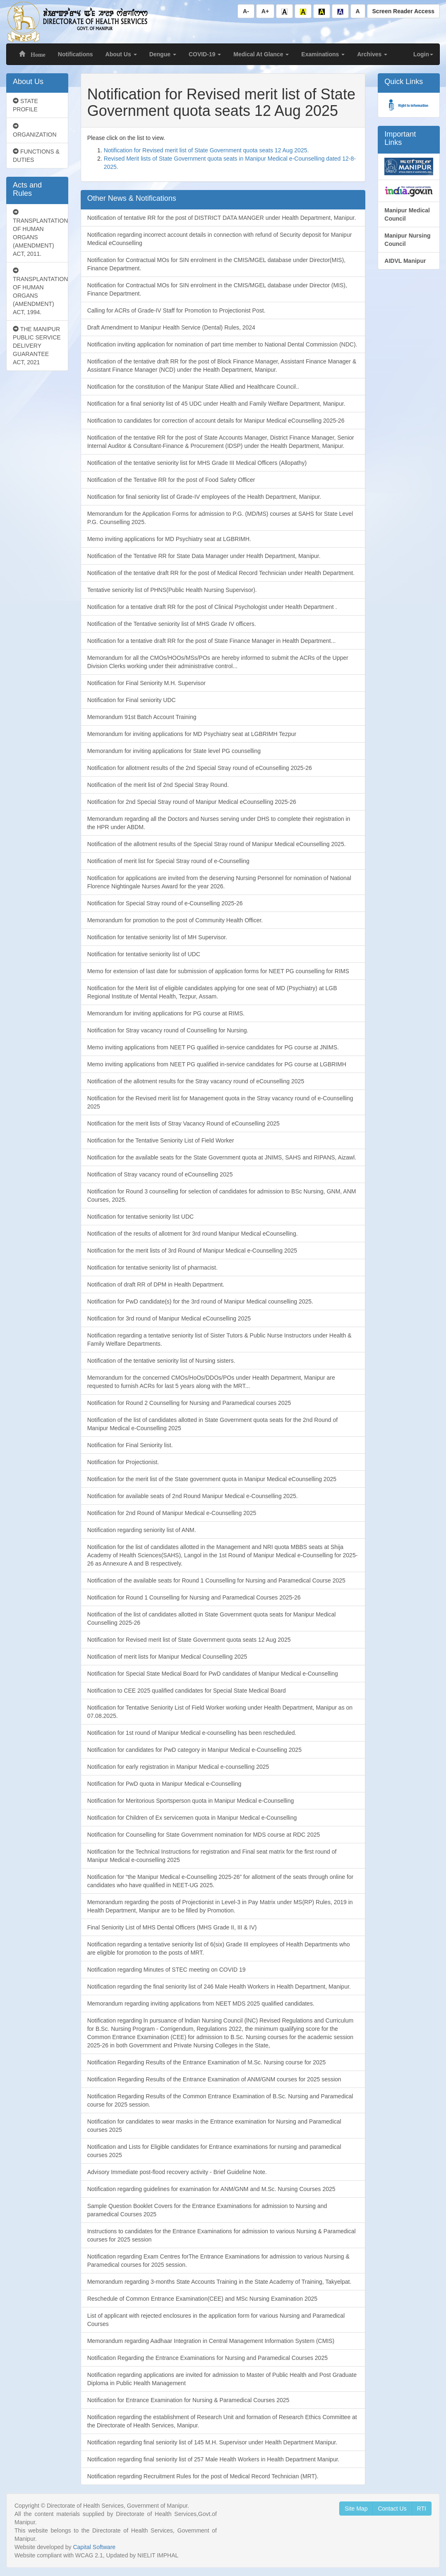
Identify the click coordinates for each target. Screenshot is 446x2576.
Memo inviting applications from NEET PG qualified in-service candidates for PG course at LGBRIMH (216, 1064)
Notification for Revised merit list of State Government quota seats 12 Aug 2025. (206, 150)
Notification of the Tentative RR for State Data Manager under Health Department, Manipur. (204, 556)
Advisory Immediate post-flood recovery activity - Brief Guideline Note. (177, 2172)
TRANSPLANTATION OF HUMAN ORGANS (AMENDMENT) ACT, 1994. (40, 291)
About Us (121, 54)
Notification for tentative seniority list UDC (140, 1216)
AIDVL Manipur (405, 260)
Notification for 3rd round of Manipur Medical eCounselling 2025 (169, 1318)
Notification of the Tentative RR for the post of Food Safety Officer (171, 479)
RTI (421, 2508)
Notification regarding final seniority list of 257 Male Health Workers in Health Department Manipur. (213, 2459)
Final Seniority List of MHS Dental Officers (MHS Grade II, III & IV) (172, 1927)
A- (246, 11)
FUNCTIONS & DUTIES (36, 155)
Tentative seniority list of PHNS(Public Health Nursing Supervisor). (172, 590)
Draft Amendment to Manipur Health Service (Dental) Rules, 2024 (171, 327)
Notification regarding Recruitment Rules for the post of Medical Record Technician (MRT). (203, 2476)
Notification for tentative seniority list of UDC (143, 954)
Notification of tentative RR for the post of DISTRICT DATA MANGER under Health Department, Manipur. (221, 217)
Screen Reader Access (403, 11)
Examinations (323, 54)
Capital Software (94, 2547)
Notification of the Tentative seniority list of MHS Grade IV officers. (171, 624)
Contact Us (392, 2508)
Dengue (162, 54)
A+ (265, 11)
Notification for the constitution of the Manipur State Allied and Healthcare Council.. (193, 386)
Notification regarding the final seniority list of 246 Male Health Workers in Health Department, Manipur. (219, 1986)
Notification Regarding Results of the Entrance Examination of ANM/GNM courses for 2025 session (214, 2079)
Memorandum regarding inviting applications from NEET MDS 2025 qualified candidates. (200, 2003)
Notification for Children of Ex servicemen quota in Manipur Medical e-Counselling (192, 1817)
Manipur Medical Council (407, 214)
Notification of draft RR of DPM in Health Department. (155, 1284)
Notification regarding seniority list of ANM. (141, 1530)
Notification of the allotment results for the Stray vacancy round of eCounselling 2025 (196, 1081)
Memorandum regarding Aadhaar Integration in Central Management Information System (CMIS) (211, 2341)
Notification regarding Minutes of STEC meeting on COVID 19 (166, 1969)
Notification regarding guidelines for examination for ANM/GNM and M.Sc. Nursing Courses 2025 (211, 2189)
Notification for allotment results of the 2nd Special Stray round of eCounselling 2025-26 (199, 768)
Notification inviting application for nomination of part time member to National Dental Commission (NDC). (222, 344)
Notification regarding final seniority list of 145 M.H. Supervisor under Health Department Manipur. (212, 2442)
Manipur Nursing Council (407, 239)
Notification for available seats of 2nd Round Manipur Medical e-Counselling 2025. (192, 1496)
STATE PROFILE (25, 105)
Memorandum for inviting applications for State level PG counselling (174, 751)
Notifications (75, 54)
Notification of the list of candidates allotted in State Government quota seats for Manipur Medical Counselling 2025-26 (211, 1618)
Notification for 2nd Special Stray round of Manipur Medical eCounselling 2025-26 (191, 802)
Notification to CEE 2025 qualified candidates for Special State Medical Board (186, 1690)
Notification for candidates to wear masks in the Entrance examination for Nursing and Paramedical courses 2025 (214, 2125)
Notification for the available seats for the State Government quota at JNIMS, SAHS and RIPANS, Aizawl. (221, 1157)
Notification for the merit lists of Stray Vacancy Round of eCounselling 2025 (183, 1123)
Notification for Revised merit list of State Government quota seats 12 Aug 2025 (189, 1639)
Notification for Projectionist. (123, 1462)
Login (423, 54)
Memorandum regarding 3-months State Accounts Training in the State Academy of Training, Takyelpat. (219, 2281)
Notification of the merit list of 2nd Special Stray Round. (158, 785)
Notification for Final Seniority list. (130, 1445)
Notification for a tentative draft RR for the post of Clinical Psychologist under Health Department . (212, 607)
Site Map (356, 2508)
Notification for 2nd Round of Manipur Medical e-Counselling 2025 (172, 1513)
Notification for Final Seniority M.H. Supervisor (146, 683)
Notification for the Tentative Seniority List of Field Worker (160, 1140)
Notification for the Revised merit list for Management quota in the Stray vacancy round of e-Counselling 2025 (220, 1102)
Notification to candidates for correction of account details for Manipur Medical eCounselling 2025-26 (216, 420)
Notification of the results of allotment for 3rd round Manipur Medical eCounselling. (192, 1233)
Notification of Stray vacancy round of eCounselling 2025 (160, 1174)
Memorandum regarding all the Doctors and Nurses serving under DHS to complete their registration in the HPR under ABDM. (218, 822)
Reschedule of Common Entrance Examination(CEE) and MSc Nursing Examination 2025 (202, 2298)
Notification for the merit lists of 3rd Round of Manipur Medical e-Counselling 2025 (192, 1250)
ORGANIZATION (35, 130)
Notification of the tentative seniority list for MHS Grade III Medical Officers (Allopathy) (197, 462)
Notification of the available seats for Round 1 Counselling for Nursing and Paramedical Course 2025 (216, 1580)
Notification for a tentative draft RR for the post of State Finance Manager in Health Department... (211, 640)
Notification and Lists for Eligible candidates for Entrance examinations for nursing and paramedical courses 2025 (214, 2150)
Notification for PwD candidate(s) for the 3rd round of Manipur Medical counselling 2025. (200, 1301)
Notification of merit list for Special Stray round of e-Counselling (168, 861)
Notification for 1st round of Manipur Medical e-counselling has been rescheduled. (192, 1732)
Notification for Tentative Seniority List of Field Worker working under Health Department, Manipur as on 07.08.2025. (219, 1711)
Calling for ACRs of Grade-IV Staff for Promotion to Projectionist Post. (176, 310)
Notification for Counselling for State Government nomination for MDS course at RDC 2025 (203, 1834)
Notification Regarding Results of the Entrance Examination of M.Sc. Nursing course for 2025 (206, 2062)
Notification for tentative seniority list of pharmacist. (152, 1267)
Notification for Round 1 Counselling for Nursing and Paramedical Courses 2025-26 (194, 1597)
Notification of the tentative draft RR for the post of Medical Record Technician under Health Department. (221, 573)
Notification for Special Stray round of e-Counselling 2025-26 (165, 903)
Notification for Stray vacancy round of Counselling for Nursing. (168, 1030)
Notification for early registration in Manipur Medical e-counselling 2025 (178, 1766)
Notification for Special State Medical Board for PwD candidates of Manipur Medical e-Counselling (212, 1673)
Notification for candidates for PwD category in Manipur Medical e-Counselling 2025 (194, 1749)
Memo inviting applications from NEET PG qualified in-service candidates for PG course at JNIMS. (213, 1047)
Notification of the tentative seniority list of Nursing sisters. (161, 1360)
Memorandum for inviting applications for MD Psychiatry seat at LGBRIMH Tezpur (192, 734)
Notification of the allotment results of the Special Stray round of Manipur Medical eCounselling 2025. (216, 844)
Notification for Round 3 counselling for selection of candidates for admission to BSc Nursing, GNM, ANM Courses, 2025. (221, 1195)
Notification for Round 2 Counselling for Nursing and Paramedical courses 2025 (189, 1403)
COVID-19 (205, 54)
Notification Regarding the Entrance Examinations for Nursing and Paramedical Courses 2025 (207, 2358)
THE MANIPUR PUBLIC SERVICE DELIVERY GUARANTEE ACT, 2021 (37, 346)
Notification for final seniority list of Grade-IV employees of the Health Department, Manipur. (204, 496)
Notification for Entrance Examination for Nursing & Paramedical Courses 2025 (188, 2400)
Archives (372, 54)
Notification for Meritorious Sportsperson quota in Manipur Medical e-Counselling (190, 1800)
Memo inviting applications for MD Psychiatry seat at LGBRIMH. (169, 539)
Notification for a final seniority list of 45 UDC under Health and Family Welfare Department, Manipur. (216, 403)
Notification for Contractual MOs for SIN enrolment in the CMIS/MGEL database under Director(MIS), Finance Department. (216, 264)
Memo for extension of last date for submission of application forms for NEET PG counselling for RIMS (218, 971)
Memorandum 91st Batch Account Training (142, 717)
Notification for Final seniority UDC (131, 700)
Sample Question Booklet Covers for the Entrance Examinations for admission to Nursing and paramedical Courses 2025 (207, 2210)
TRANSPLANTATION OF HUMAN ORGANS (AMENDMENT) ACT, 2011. (40, 233)
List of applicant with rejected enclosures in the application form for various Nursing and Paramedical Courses (216, 2319)
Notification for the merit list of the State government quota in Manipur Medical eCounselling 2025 (211, 1479)
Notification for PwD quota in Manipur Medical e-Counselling (164, 1783)
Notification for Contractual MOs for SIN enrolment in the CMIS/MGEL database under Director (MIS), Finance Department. (217, 289)
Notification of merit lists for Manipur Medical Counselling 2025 (167, 1656)
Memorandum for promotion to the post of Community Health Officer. (175, 920)
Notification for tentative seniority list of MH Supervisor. (157, 937)
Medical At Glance (261, 54)
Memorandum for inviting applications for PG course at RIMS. (166, 1013)
